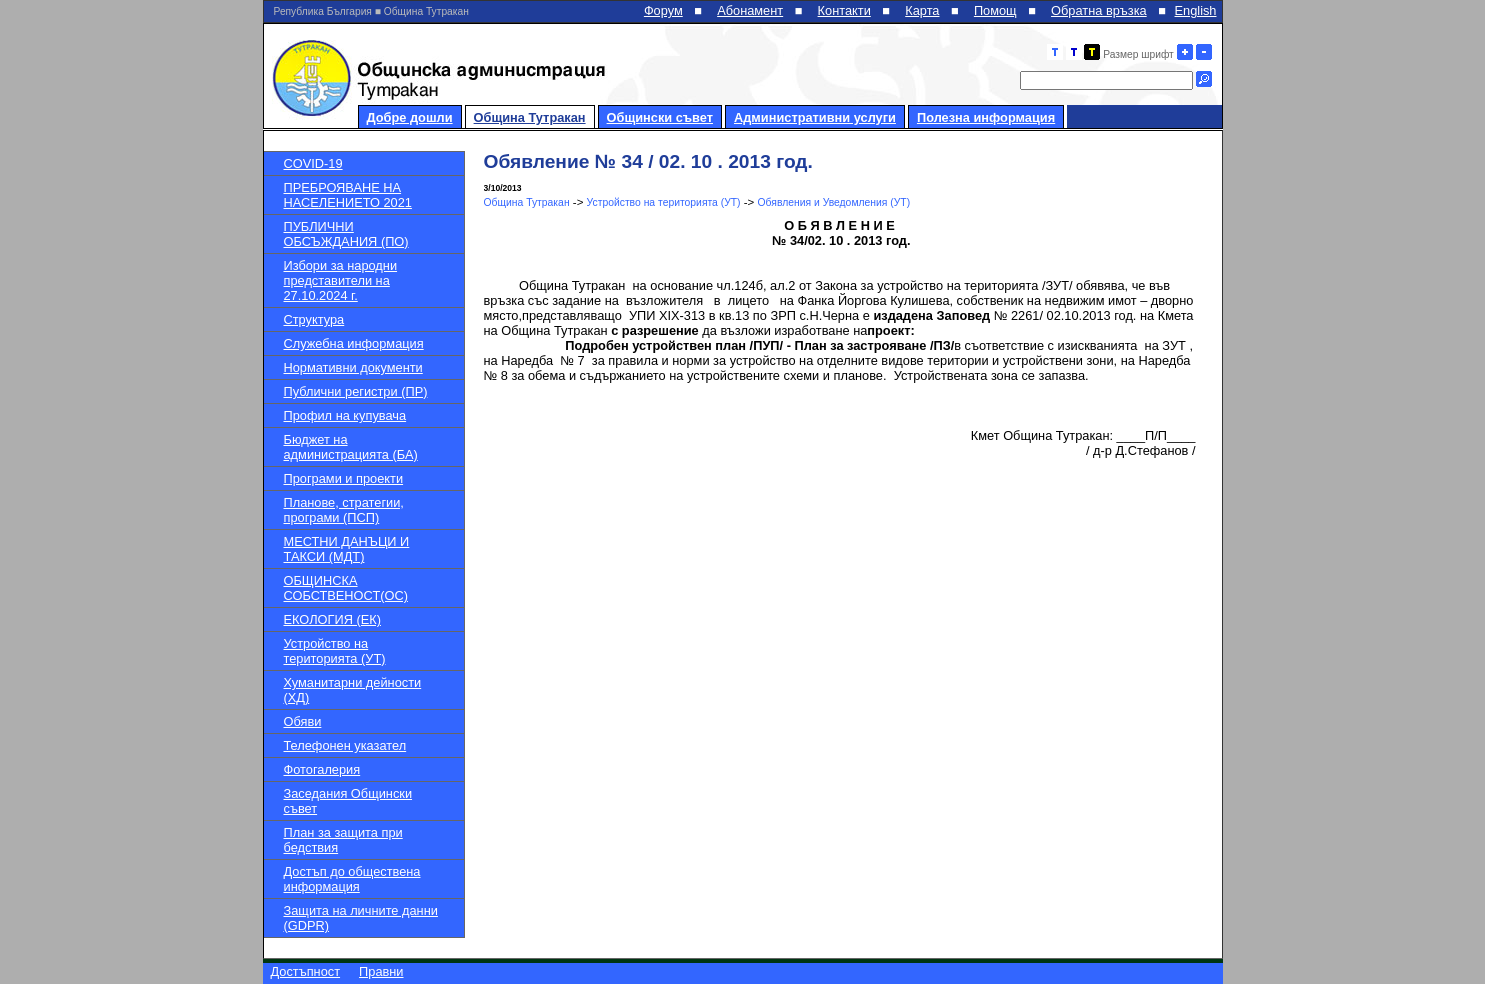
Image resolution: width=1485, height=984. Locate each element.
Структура (314, 319)
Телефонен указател (345, 745)
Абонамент (750, 10)
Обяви (303, 721)
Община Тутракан (530, 117)
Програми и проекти (344, 478)
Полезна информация (986, 117)
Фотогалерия (322, 769)
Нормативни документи (353, 367)
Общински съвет (660, 117)
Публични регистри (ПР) (356, 391)
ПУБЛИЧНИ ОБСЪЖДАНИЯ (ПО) (346, 234)
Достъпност (306, 971)
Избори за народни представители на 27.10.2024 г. (341, 280)
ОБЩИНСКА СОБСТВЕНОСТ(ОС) (346, 588)
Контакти (844, 10)
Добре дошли (410, 117)
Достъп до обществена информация (352, 879)
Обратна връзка (1099, 10)
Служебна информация (354, 343)
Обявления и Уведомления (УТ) (834, 202)
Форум (663, 10)
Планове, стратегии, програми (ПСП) (344, 510)
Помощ (995, 10)
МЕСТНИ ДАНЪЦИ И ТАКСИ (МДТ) (347, 549)
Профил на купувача (345, 415)
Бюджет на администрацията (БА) (351, 447)
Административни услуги (815, 117)
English (1196, 10)
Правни (381, 971)
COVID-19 (313, 163)
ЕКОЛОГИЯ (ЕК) (332, 619)
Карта (922, 10)
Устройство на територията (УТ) (335, 651)
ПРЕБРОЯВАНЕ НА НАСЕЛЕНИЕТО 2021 (348, 195)
